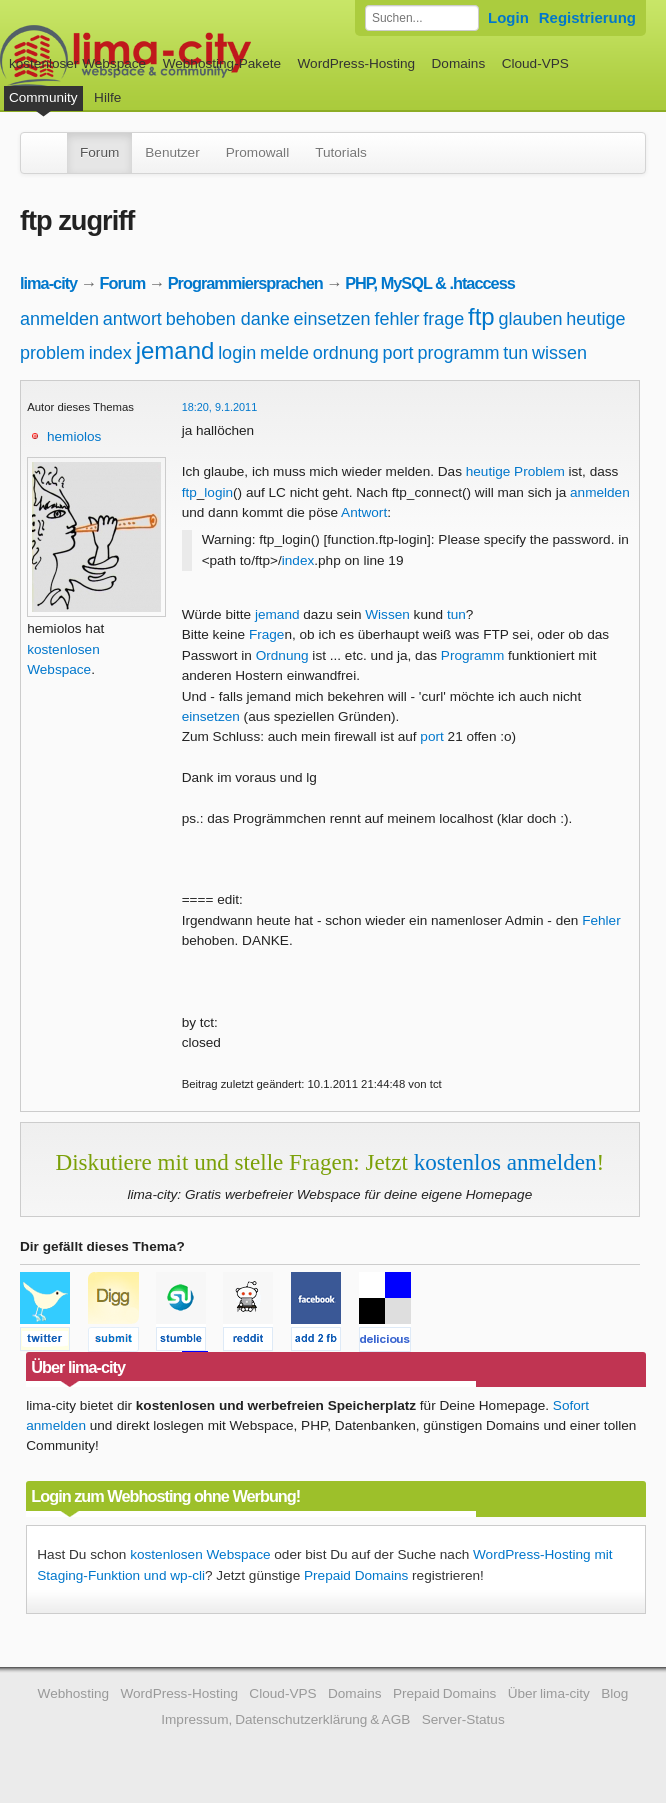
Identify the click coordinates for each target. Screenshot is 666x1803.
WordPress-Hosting (356, 63)
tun (515, 353)
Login (508, 17)
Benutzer (172, 152)
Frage (267, 634)
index (110, 353)
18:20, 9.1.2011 (220, 407)
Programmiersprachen (245, 283)
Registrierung (587, 17)
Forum (99, 152)
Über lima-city (549, 1693)
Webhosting (74, 1693)
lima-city (48, 283)
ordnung (346, 353)
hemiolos (74, 436)
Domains (459, 63)
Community (43, 97)
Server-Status (463, 1719)
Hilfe (107, 97)
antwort (132, 319)
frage (443, 319)
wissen (559, 353)
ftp (481, 316)
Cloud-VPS (535, 63)
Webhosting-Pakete (222, 63)
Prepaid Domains (356, 1575)
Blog (614, 1693)
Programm (472, 655)
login (237, 353)
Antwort (364, 512)
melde (284, 353)
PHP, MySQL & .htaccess (430, 283)
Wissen (387, 614)
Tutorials (341, 152)
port (398, 353)
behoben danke (228, 319)
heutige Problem (515, 471)
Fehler (601, 920)
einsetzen (332, 319)
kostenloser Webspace (77, 63)
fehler (396, 319)
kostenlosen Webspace (200, 1554)
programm (458, 353)
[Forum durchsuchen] (422, 18)
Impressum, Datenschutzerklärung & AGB (285, 1719)
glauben (531, 319)
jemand (175, 350)
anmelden (59, 319)
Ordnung (282, 655)
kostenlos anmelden (505, 1162)
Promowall (257, 152)
